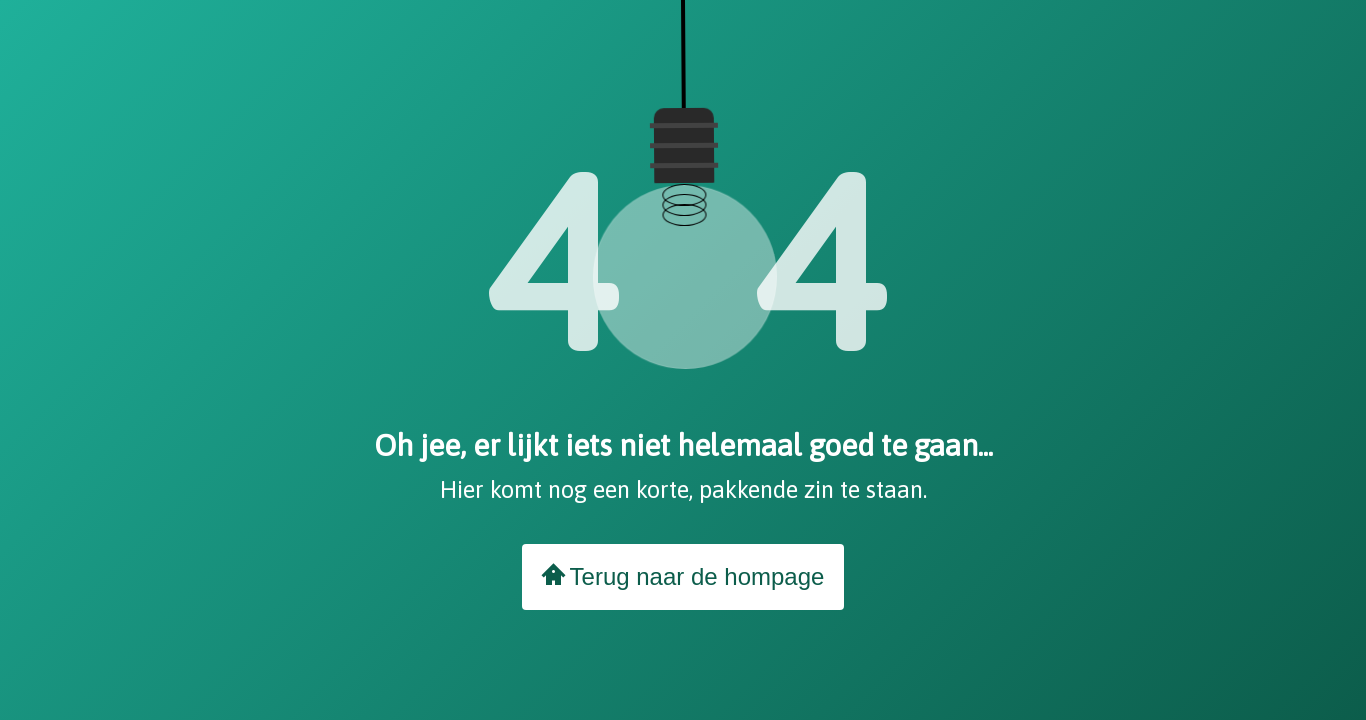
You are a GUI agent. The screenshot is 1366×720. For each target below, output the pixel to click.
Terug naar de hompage (683, 576)
